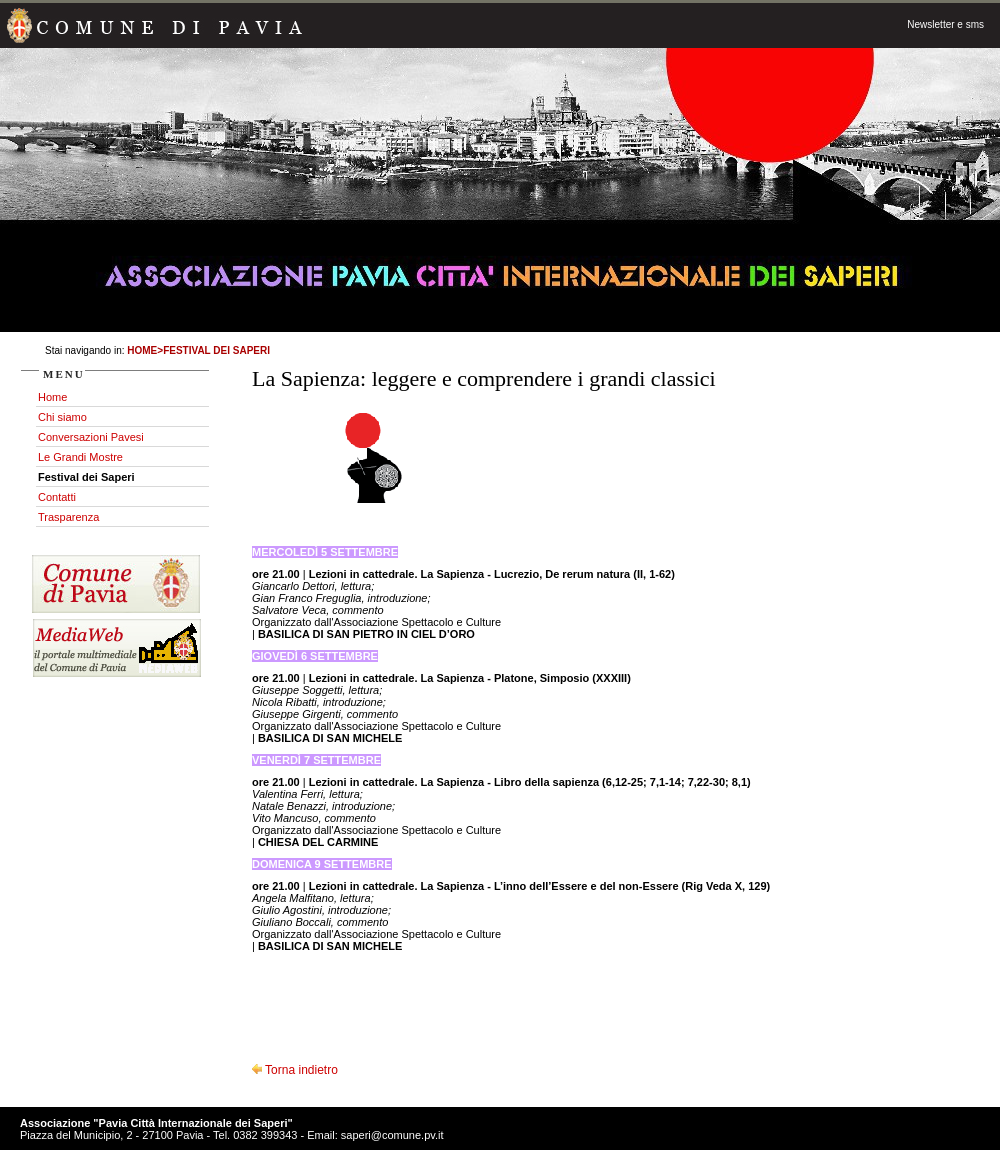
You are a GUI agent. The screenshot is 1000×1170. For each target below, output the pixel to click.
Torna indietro (295, 1070)
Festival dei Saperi (216, 350)
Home (142, 350)
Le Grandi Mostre (80, 457)
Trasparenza (68, 517)
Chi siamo (62, 417)
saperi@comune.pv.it (392, 1135)
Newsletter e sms (945, 24)
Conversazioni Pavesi (91, 437)
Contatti (57, 497)
